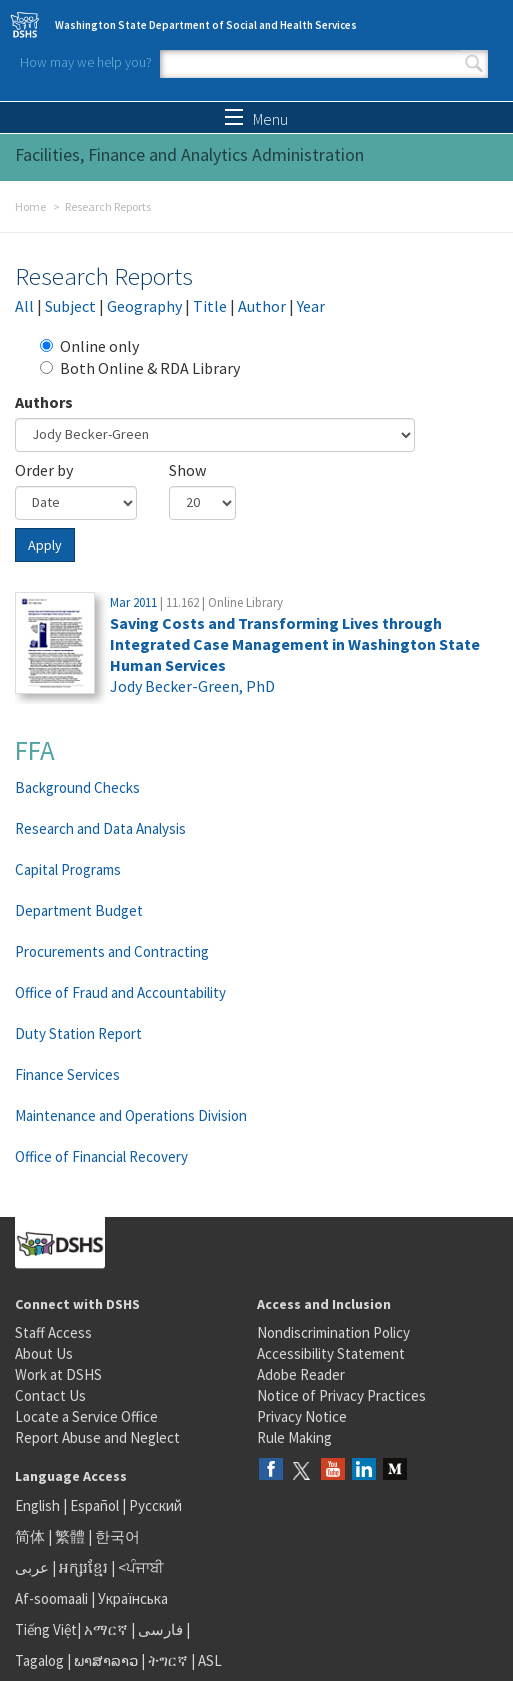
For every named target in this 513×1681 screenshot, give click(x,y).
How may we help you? (86, 62)
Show (187, 470)
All (24, 306)
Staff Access (53, 1332)
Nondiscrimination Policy (333, 1332)
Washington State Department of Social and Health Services (206, 25)
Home (30, 206)
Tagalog (39, 1660)
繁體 (71, 1536)
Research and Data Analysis (100, 828)
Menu (256, 119)
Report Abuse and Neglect (97, 1437)
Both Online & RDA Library (140, 368)
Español (94, 1505)
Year (311, 306)
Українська (133, 1598)
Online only (89, 346)
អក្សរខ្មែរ (83, 1567)
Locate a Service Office (86, 1416)
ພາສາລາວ (106, 1660)
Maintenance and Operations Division (131, 1115)
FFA (35, 750)
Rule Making (294, 1437)
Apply (45, 545)
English (39, 1505)
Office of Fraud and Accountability (120, 992)
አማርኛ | (109, 1629)
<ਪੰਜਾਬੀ (141, 1567)
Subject (70, 306)
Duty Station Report (78, 1033)
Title (210, 306)
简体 (30, 1536)
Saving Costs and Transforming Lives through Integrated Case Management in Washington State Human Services (295, 644)
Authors (44, 402)
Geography (144, 306)
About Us (44, 1353)
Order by (44, 470)
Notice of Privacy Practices (341, 1395)
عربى (32, 1567)
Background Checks (77, 787)
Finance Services (67, 1074)
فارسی (159, 1629)
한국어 (117, 1536)
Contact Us (50, 1395)
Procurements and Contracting (112, 951)
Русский (155, 1505)
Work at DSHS (58, 1374)
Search (474, 64)
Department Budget (79, 910)
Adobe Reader (301, 1374)
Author (262, 306)
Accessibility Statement (331, 1353)
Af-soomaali (51, 1598)
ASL (210, 1660)
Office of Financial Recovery (101, 1156)
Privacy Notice (302, 1416)
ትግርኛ (168, 1660)
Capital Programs (68, 869)
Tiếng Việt (46, 1629)
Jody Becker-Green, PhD (192, 686)
